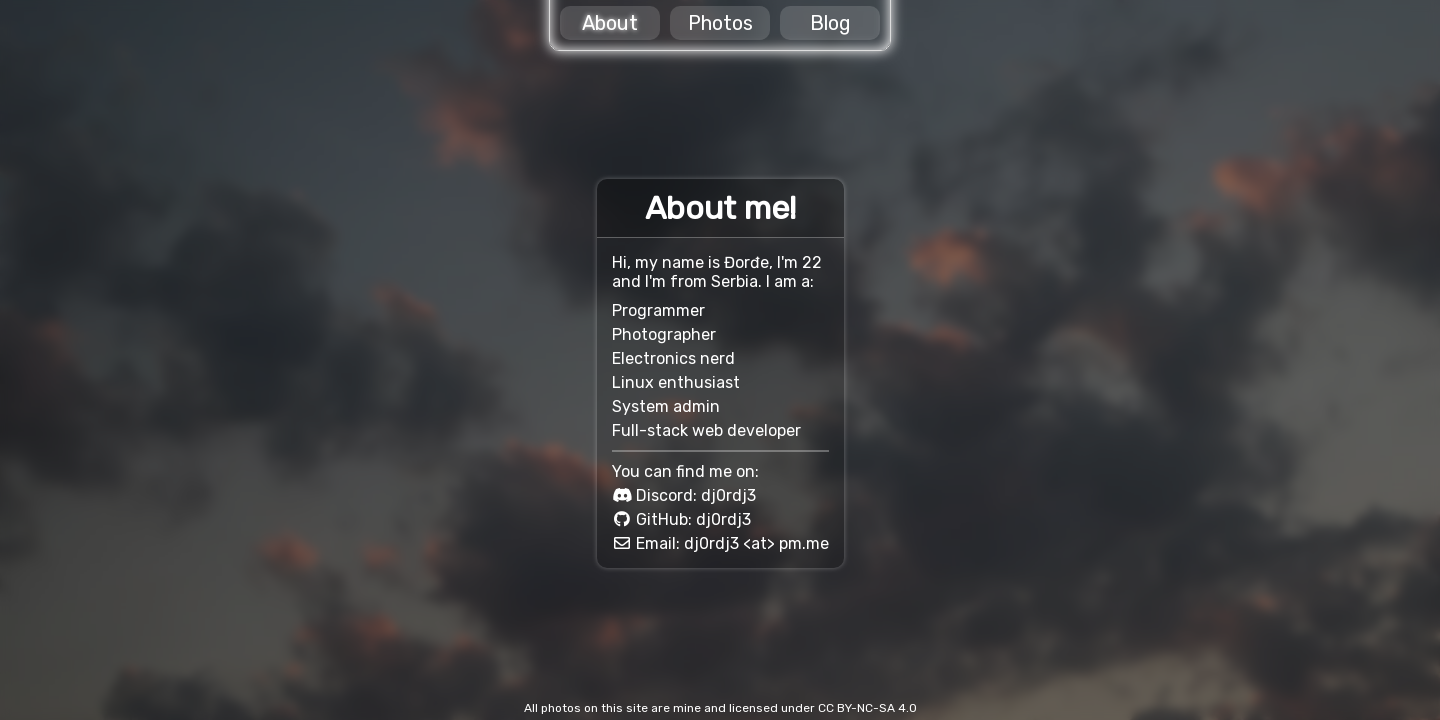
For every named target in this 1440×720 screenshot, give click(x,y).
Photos (720, 23)
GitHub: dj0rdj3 (693, 519)
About (610, 23)
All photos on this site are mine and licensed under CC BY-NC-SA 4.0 (720, 708)
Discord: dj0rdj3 (696, 495)
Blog (830, 23)
